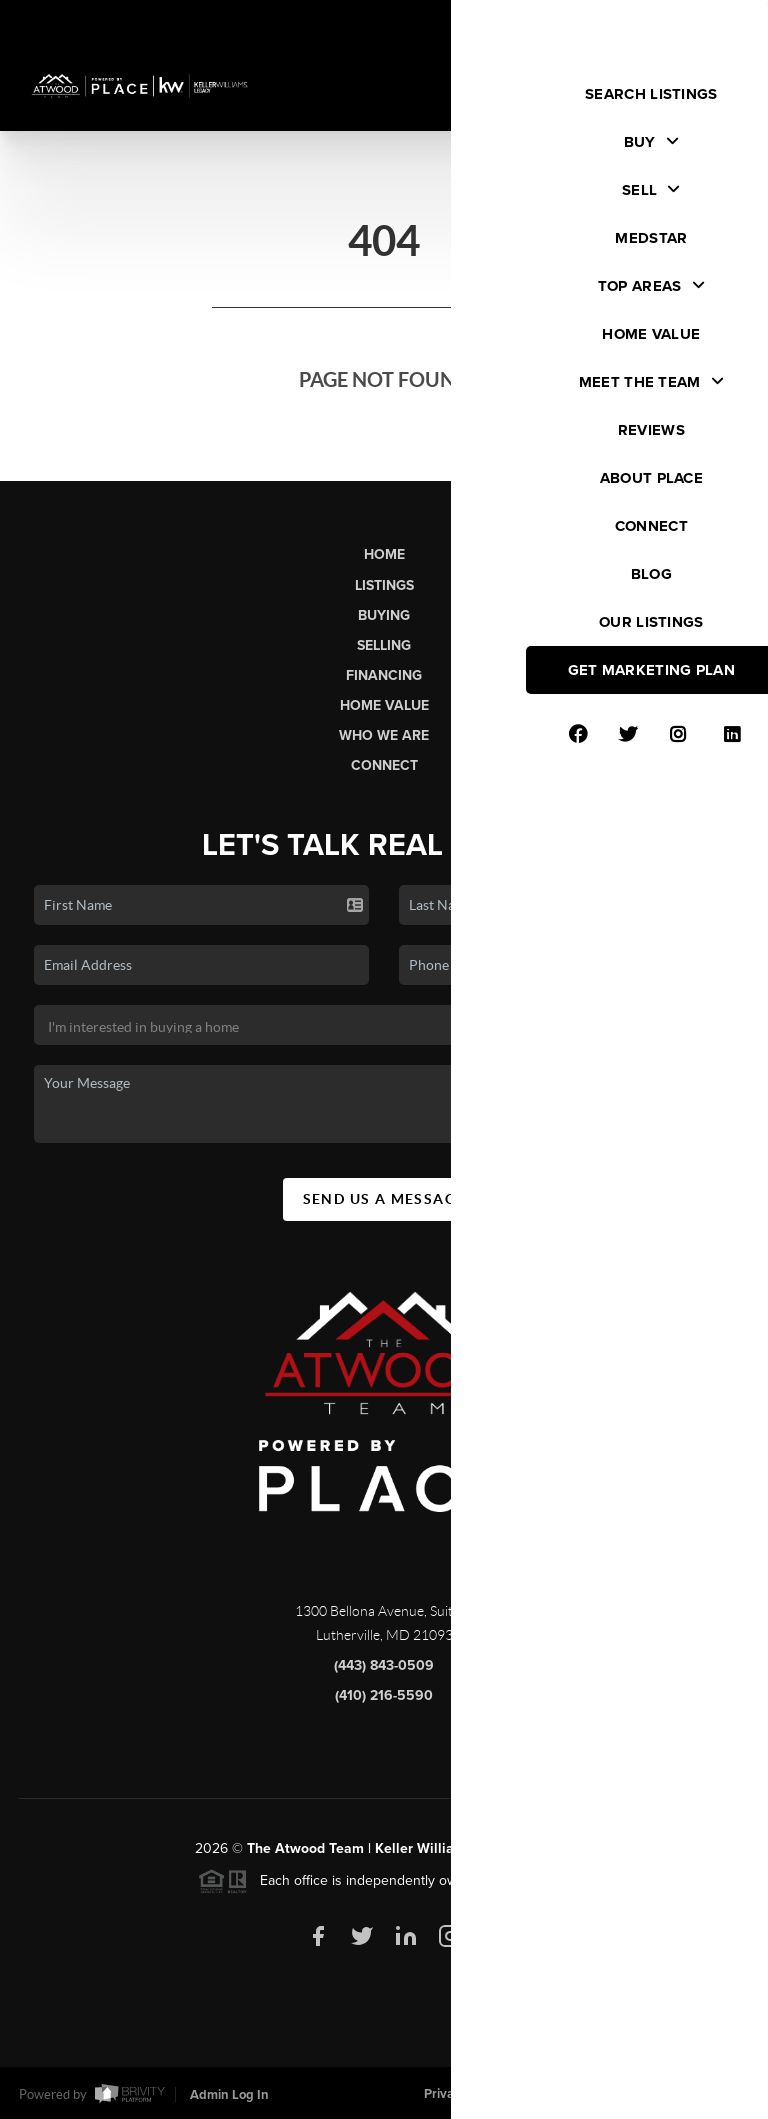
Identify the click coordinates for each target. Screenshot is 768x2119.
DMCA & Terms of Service (603, 2094)
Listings (384, 585)
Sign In (688, 21)
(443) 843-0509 (384, 1672)
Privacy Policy (464, 2094)
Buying (384, 615)
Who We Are (384, 735)
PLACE (551, 1855)
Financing (384, 675)
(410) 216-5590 (384, 1702)
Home (384, 554)
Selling (384, 645)
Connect (384, 765)
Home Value (384, 705)
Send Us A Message (384, 1206)
